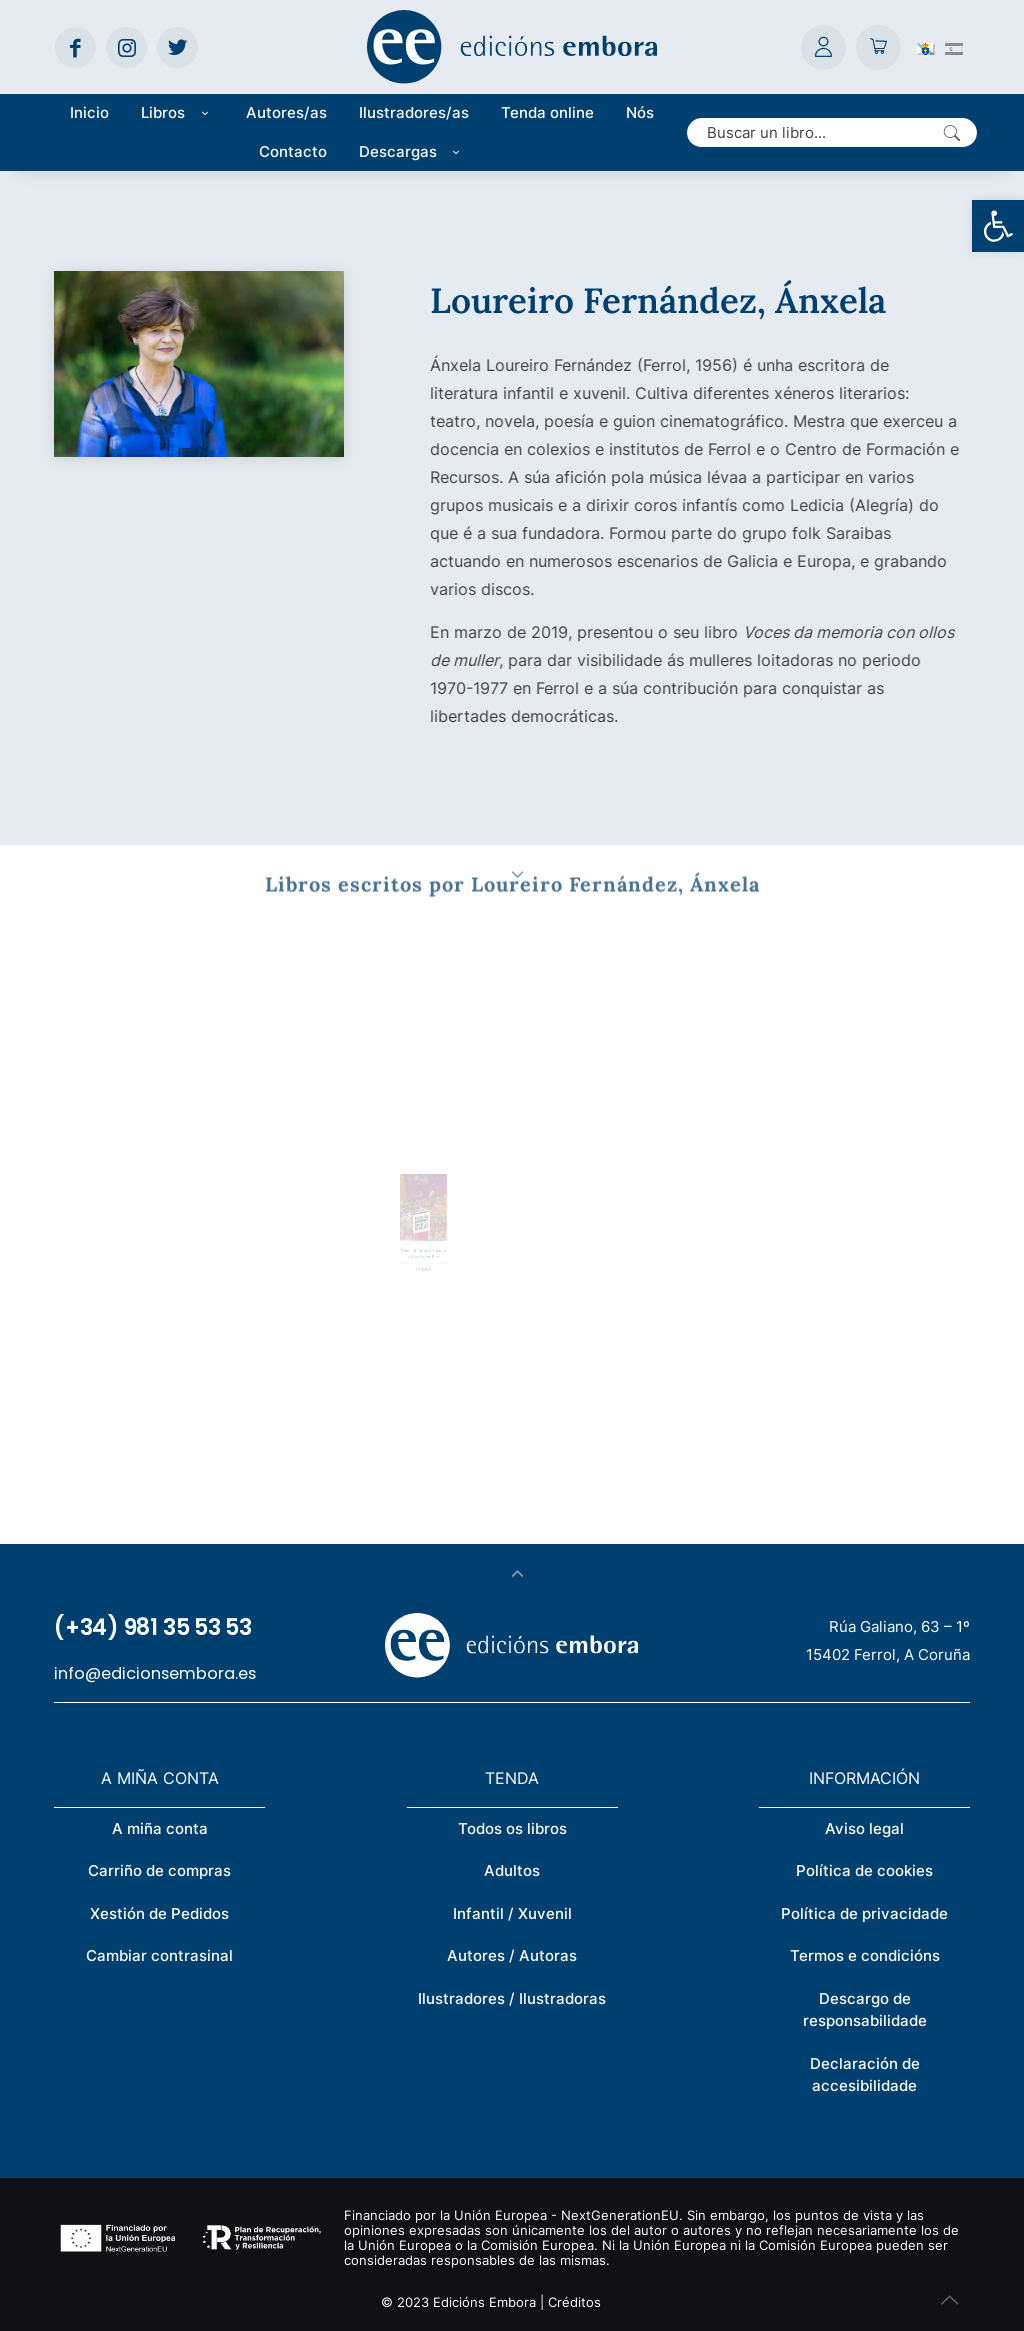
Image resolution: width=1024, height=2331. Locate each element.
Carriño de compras (159, 1870)
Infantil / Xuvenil (512, 1913)
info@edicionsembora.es (155, 1673)
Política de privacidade (864, 1913)
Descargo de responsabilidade (865, 2010)
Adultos (512, 1870)
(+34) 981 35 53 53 (153, 1627)
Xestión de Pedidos (159, 1913)
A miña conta (160, 1828)
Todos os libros (512, 1828)
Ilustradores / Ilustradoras (512, 1998)
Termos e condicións (865, 1955)
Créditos (574, 2302)
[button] (998, 226)
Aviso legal (864, 1828)
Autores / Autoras (512, 1955)
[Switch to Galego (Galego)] (926, 47)
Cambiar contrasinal (159, 1955)
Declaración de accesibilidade (865, 2075)
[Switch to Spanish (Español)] (954, 47)
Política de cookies (864, 1870)
